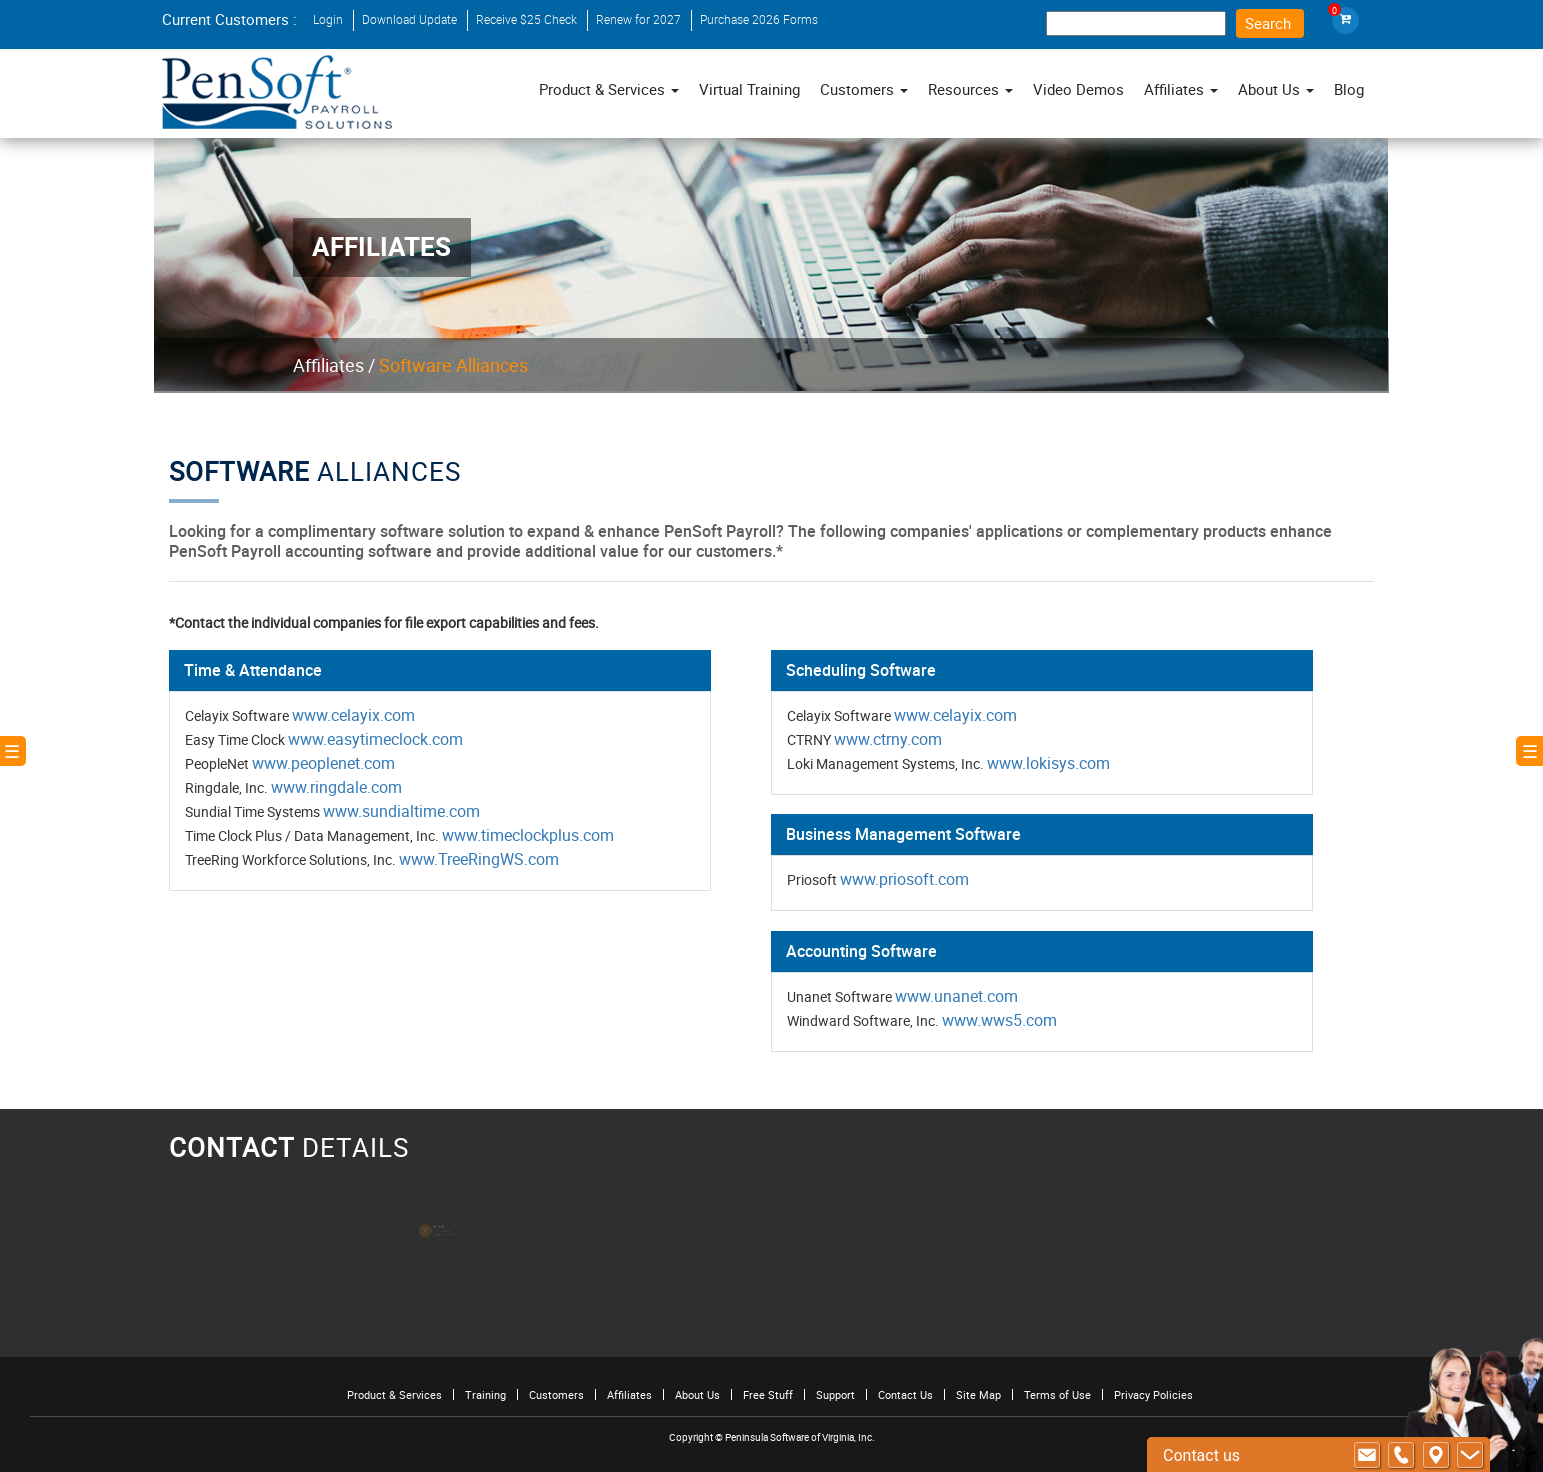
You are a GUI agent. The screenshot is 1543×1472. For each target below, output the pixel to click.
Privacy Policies (1153, 1394)
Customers (556, 1394)
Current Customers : (229, 19)
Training (485, 1394)
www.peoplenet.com (328, 763)
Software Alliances (453, 365)
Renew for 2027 (638, 19)
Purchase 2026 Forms (759, 19)
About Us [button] (1276, 89)
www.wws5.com (998, 1018)
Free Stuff (768, 1394)
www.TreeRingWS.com (482, 858)
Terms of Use (1057, 1394)
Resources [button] (970, 89)
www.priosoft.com (904, 878)
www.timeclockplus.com (530, 834)
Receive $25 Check (526, 19)
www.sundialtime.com (405, 811)
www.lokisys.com (1046, 763)
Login (328, 19)
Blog (1349, 89)
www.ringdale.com (341, 787)
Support (835, 1394)
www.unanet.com (955, 994)
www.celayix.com (358, 715)
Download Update (409, 19)
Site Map (978, 1394)
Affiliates (328, 365)
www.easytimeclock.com (379, 739)
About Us (697, 1394)
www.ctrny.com (887, 739)
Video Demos (1078, 89)
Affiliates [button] (1181, 89)
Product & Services (609, 89)
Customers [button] (864, 89)
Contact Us (905, 1394)
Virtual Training (749, 89)
